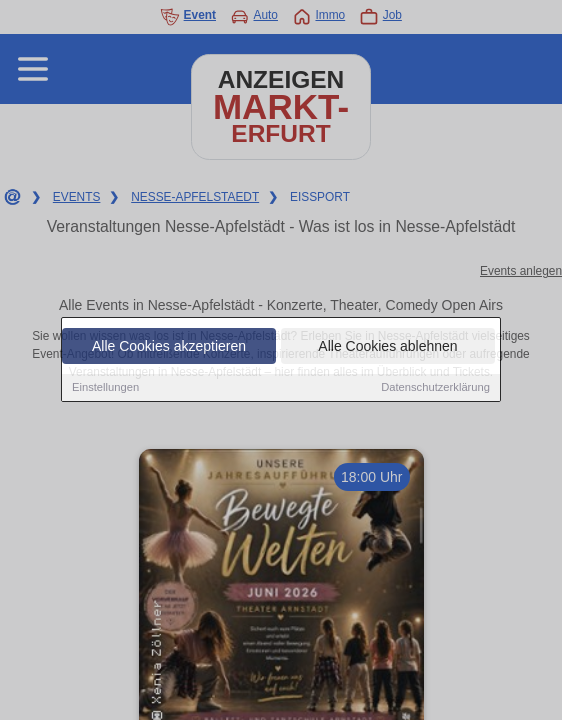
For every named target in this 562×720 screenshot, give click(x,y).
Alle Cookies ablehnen (387, 347)
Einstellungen (105, 388)
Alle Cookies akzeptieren (169, 347)
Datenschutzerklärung (435, 388)
